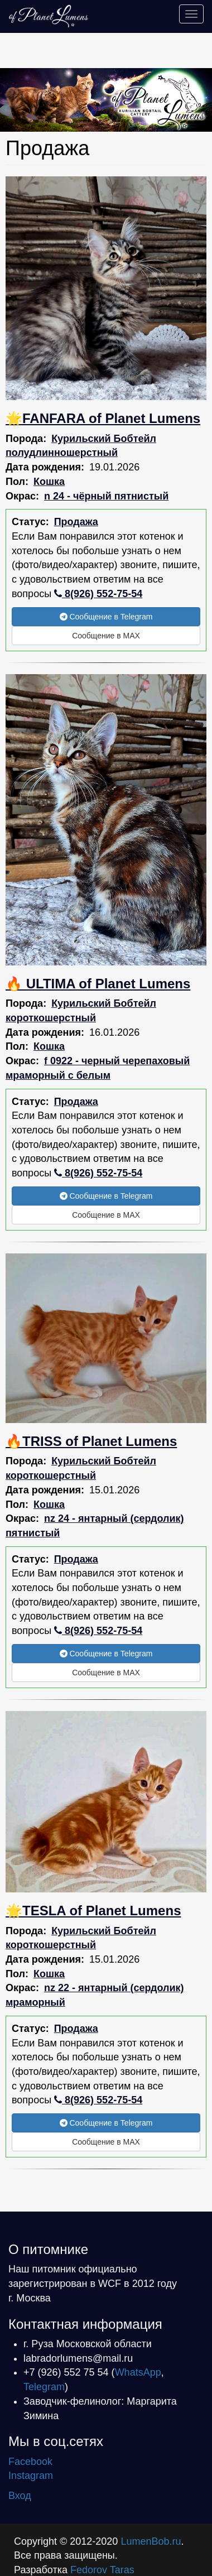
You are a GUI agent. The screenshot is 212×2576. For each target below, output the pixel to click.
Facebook (30, 2461)
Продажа (76, 521)
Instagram (30, 2475)
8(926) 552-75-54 (98, 593)
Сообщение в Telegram (106, 616)
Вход (19, 2495)
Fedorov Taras (102, 2569)
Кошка (49, 481)
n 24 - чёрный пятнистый (106, 496)
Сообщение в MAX (106, 635)
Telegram (44, 2386)
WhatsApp (138, 2372)
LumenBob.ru (151, 2541)
